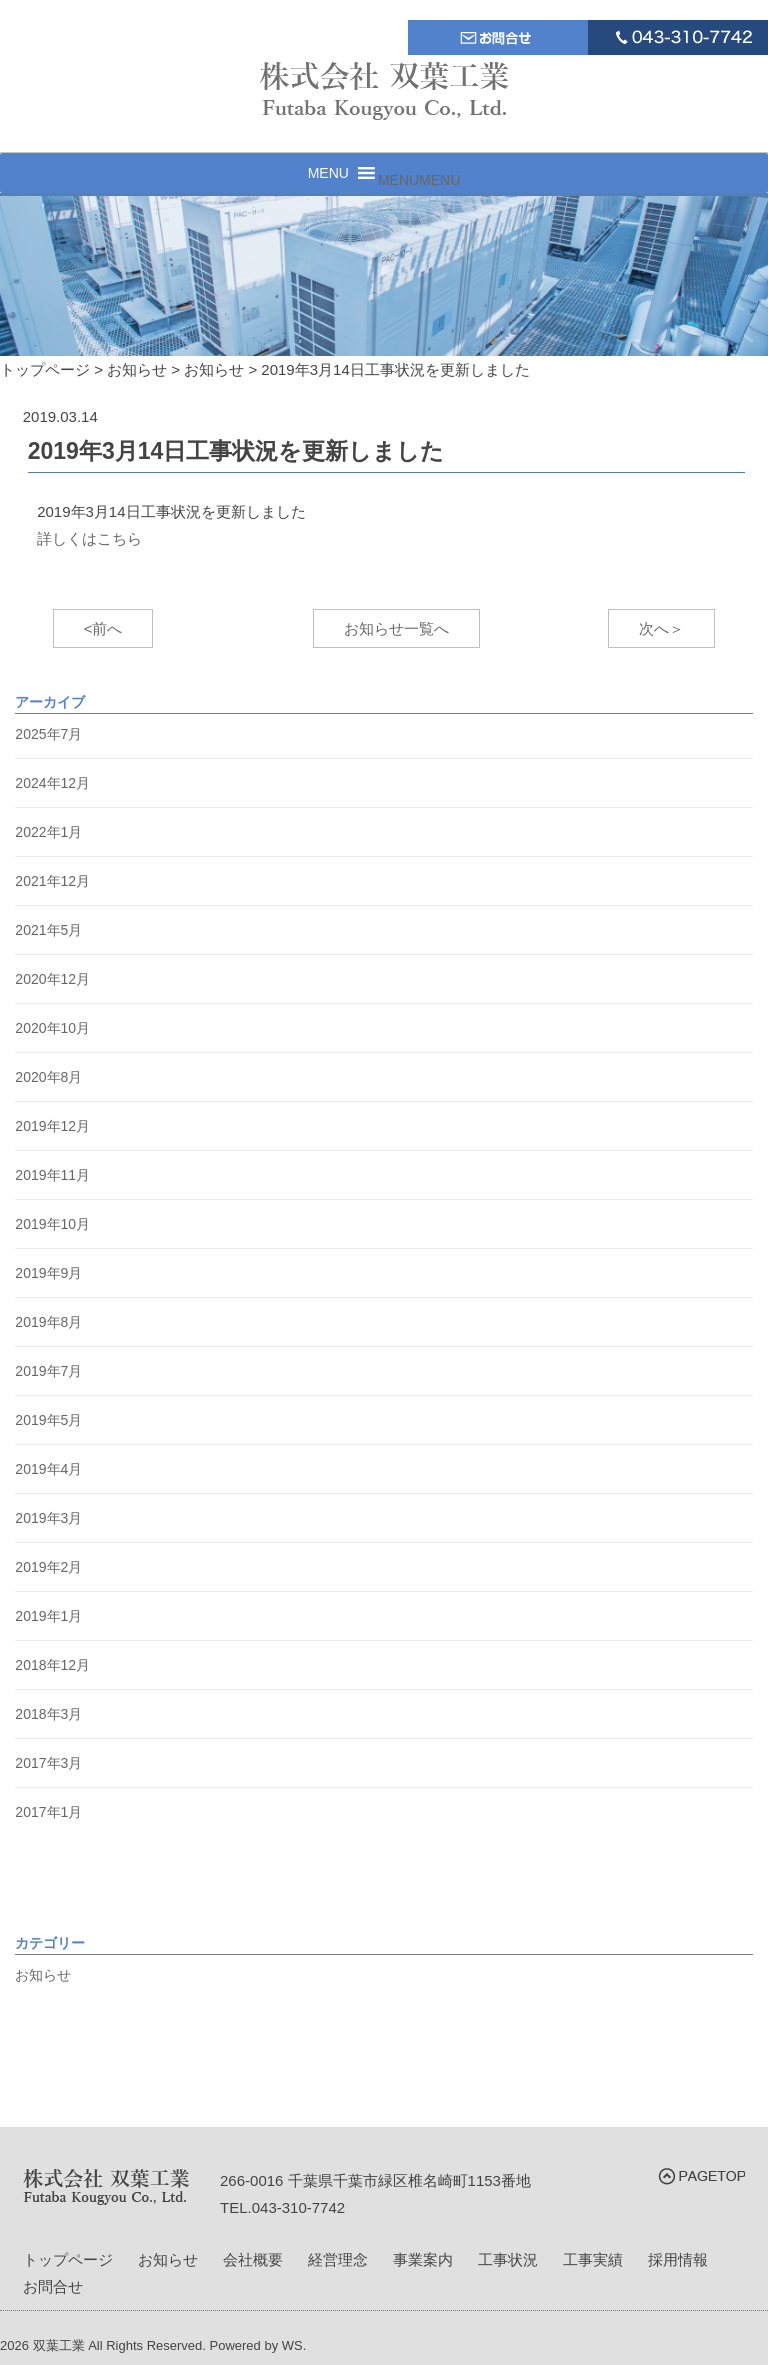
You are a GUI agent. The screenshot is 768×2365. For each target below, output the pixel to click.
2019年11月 (52, 1175)
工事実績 (593, 2259)
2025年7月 (48, 734)
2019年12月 (52, 1126)
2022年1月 (48, 832)
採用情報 (678, 2259)
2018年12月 (52, 1665)
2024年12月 (52, 783)
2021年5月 (48, 930)
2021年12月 (52, 881)
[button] (419, 180)
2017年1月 (48, 1812)
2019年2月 (48, 1567)
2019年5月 (48, 1420)
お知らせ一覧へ (396, 628)
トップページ (68, 2259)
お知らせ (43, 1975)
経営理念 (338, 2259)
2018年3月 (48, 1714)
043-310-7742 (298, 2207)
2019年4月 (48, 1469)
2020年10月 (52, 1028)
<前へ (103, 628)
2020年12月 (52, 979)
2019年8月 (48, 1322)
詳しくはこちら (89, 538)
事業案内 (423, 2259)
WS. (294, 2345)
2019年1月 (48, 1616)
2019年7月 (48, 1371)
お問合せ (53, 2286)
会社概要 (253, 2259)
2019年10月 (52, 1224)
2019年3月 (48, 1518)
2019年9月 (48, 1273)
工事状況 (508, 2259)
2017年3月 (48, 1763)
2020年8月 (48, 1077)
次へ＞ (661, 628)
